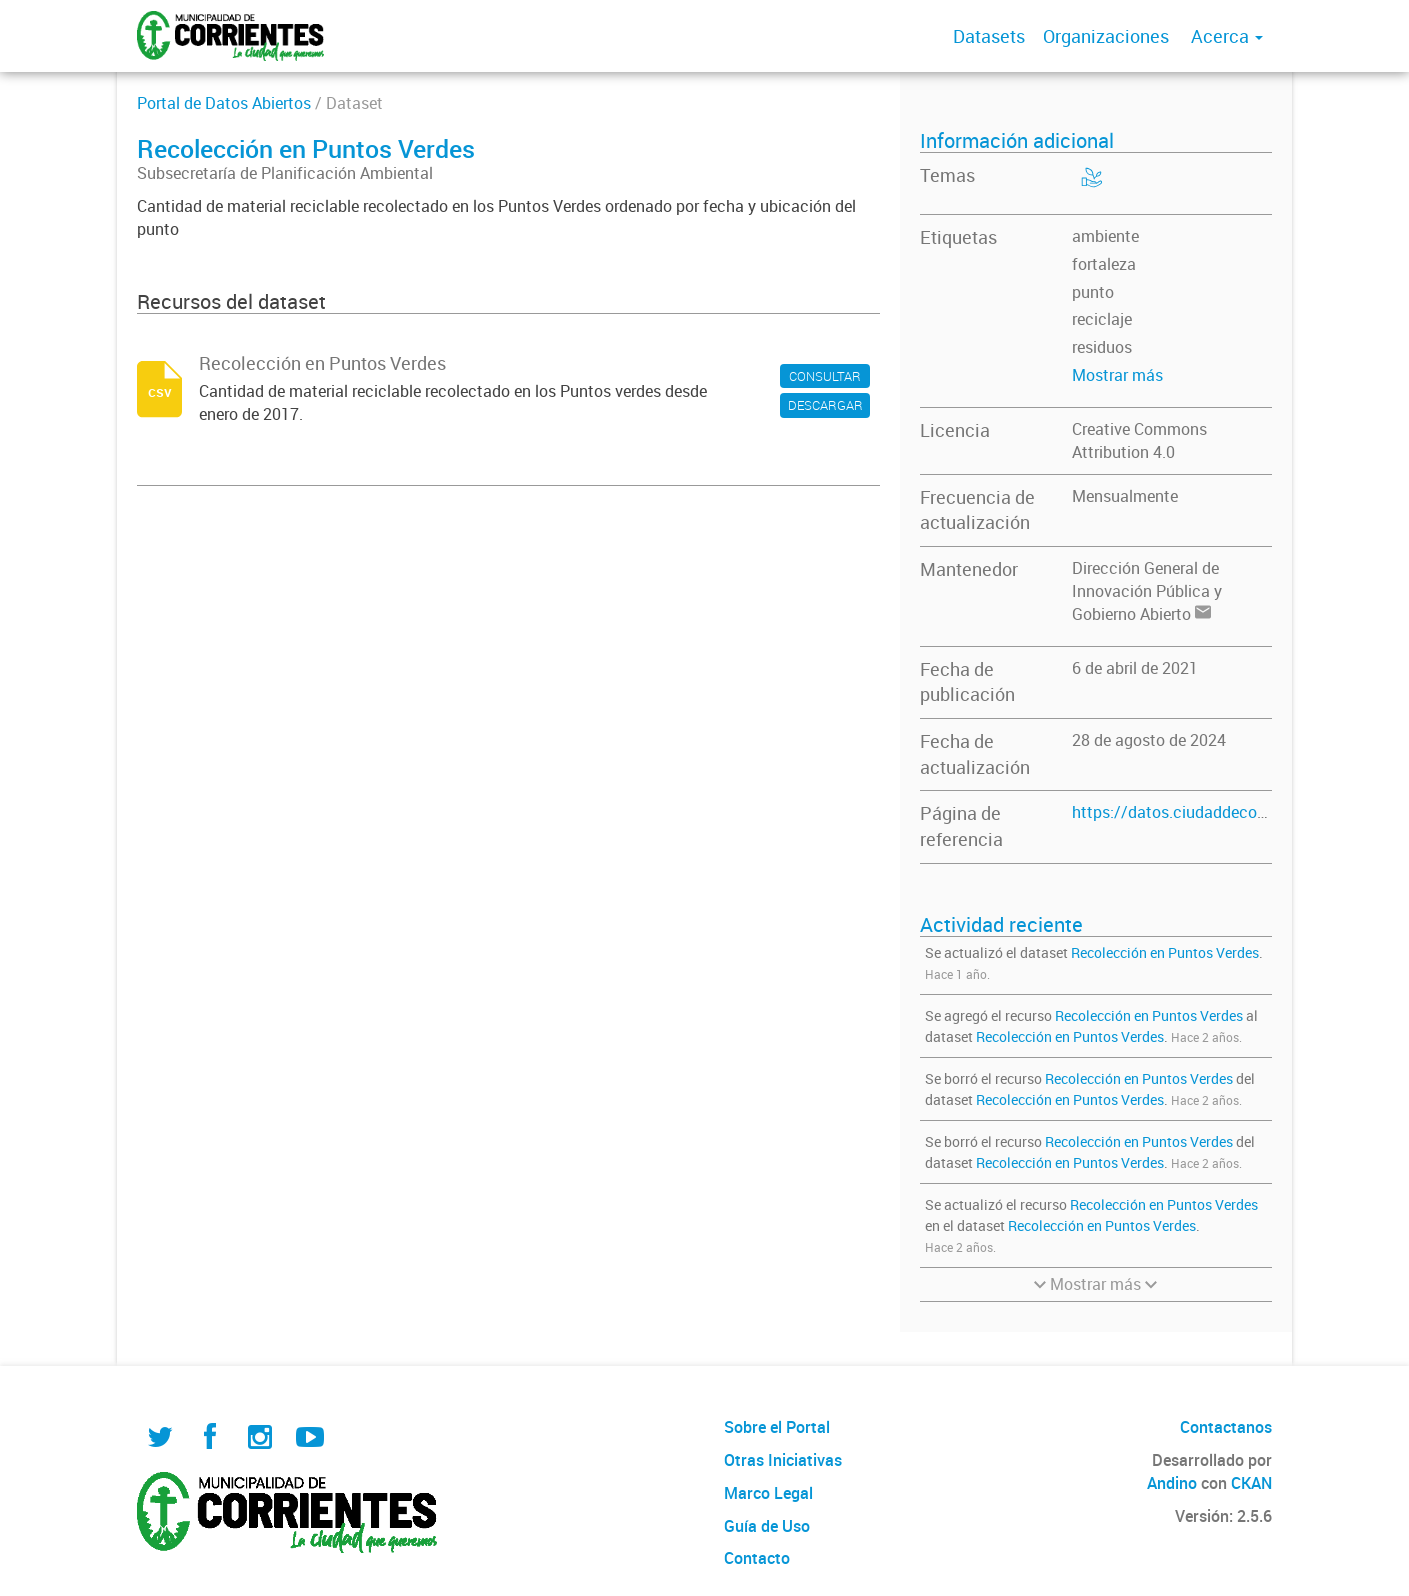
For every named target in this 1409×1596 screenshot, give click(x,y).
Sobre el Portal (777, 1427)
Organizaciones (1106, 36)
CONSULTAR (825, 376)
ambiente (1105, 236)
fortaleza (1104, 264)
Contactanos (1226, 1427)
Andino (1172, 1483)
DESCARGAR (825, 405)
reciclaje (1102, 319)
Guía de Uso (767, 1526)
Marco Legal (768, 1493)
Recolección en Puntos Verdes (1165, 952)
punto (1093, 292)
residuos (1102, 347)
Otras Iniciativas (783, 1460)
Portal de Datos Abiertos (224, 103)
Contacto (757, 1558)
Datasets (989, 36)
